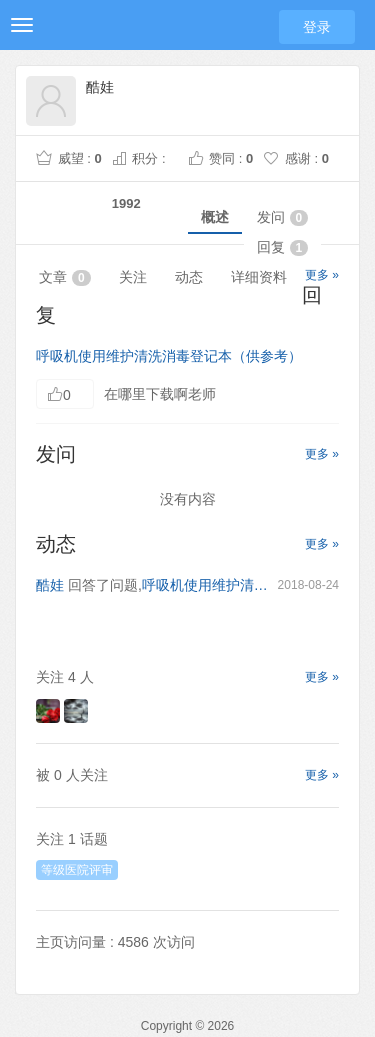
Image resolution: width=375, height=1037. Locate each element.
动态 (189, 277)
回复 (283, 247)
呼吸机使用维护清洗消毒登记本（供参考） (169, 356)
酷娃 (50, 585)
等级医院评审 (77, 870)
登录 (317, 27)
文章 (65, 277)
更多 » (322, 275)
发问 (283, 217)
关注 (133, 277)
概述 (215, 217)
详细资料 (259, 277)
